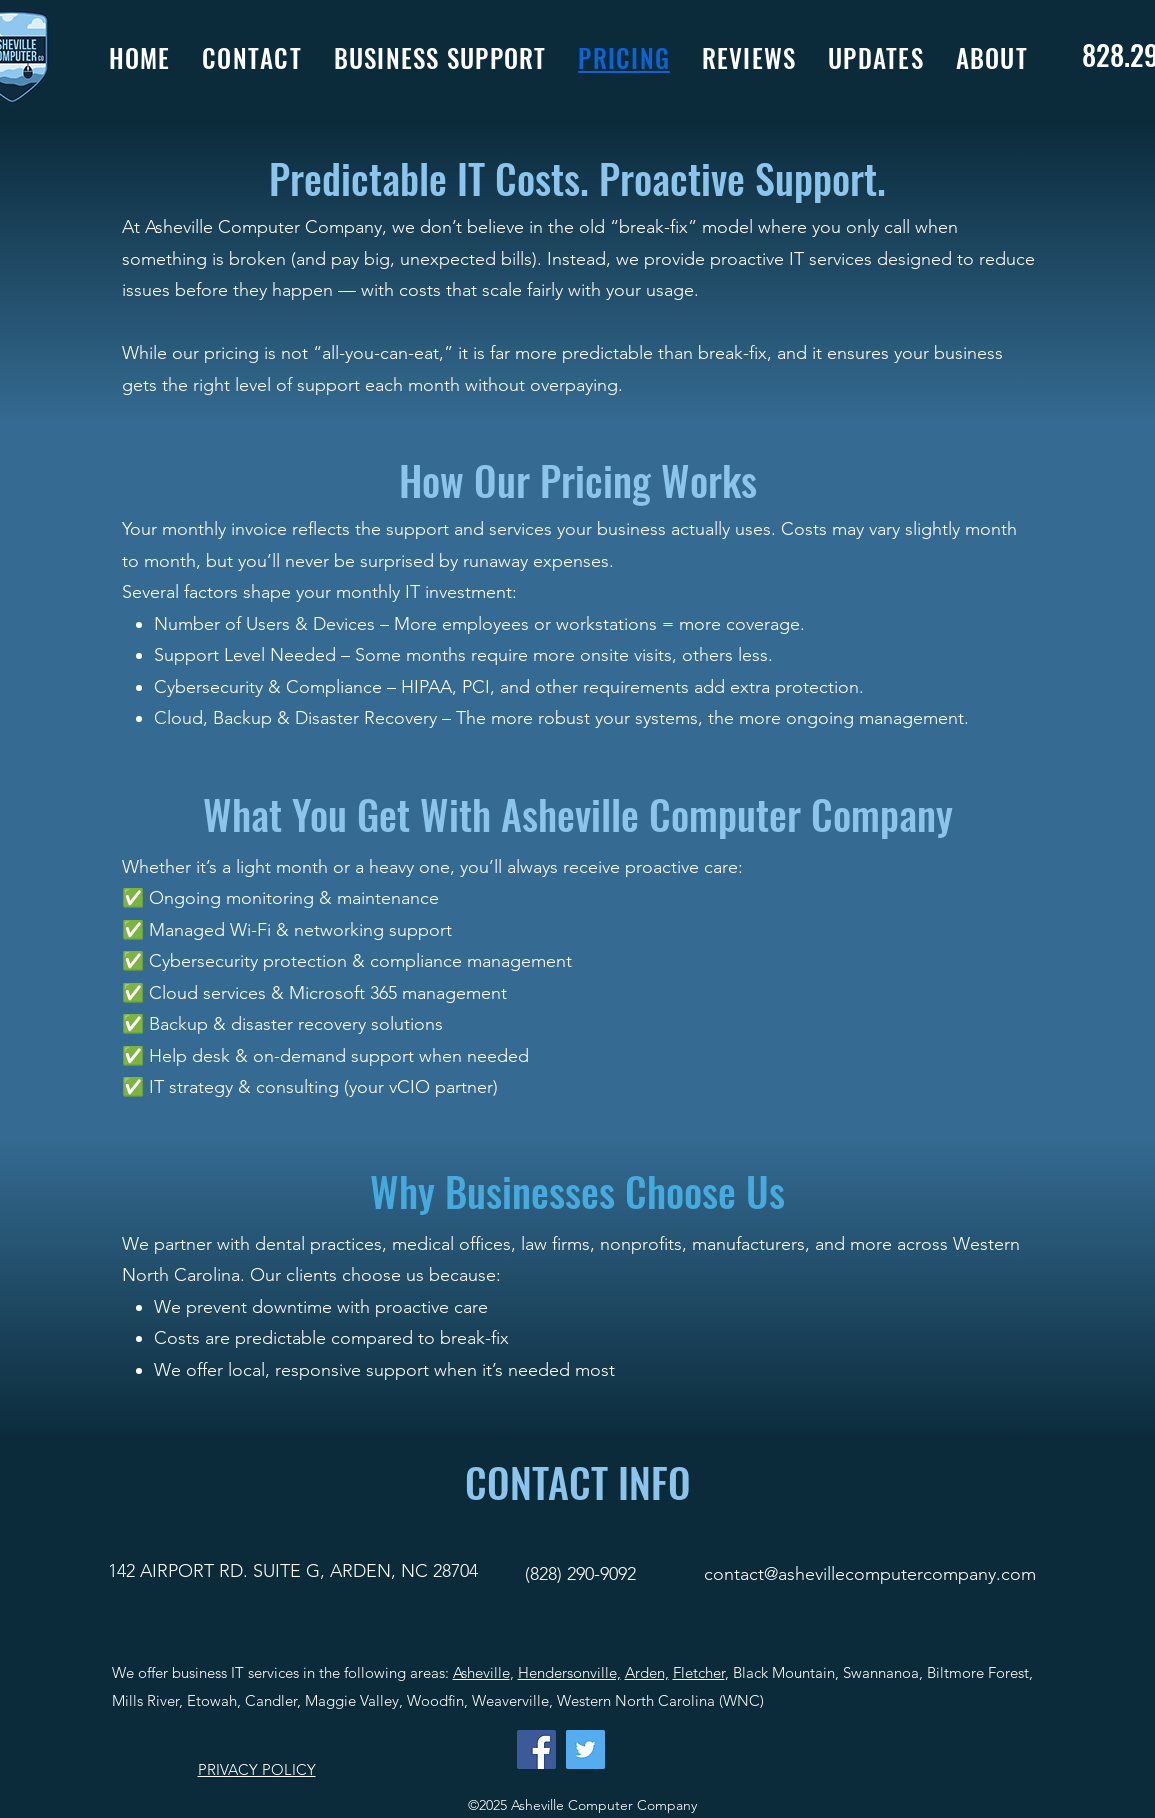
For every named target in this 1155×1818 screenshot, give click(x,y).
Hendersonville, (569, 1672)
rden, (652, 1672)
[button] (456, 57)
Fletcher (699, 1672)
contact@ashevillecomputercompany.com (870, 1574)
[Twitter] (585, 1749)
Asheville (481, 1672)
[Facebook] (536, 1749)
